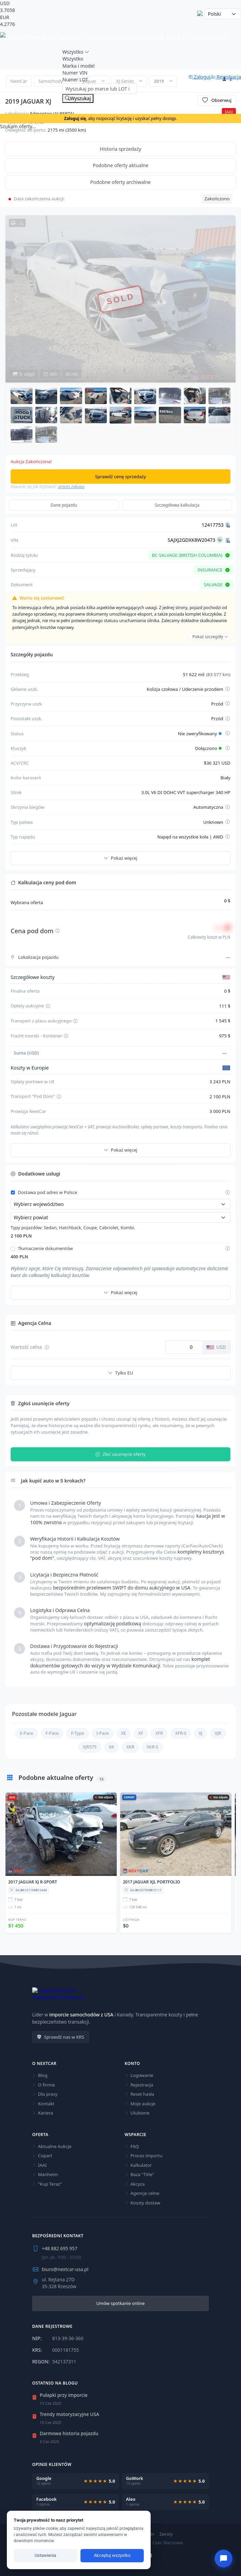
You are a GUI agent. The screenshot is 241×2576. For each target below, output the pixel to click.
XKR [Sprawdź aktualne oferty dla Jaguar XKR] (130, 1747)
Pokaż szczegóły (210, 637)
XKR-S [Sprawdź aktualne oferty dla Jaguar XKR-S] (152, 1747)
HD (72, 374)
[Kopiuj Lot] (228, 524)
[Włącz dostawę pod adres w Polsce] (13, 1192)
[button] (22, 396)
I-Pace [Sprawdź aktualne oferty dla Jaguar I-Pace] (103, 1733)
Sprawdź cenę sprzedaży (120, 476)
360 (50, 374)
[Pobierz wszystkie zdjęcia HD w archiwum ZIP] (17, 223)
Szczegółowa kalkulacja (177, 505)
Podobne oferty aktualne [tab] (121, 165)
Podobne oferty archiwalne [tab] (120, 182)
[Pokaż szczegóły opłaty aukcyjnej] (48, 1006)
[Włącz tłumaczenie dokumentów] (13, 1249)
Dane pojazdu (64, 505)
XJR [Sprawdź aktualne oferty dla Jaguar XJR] (218, 1733)
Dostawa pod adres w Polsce (47, 1192)
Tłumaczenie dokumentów (45, 1248)
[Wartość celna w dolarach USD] (184, 1347)
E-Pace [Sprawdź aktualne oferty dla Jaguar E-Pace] (26, 1733)
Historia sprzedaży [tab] (120, 149)
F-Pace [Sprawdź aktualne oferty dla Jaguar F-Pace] (52, 1733)
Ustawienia (45, 2555)
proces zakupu (71, 486)
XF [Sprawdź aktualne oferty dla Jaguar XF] (140, 1733)
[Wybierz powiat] (120, 1217)
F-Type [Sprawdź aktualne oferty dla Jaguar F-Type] (77, 1733)
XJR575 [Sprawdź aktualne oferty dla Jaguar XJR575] (90, 1747)
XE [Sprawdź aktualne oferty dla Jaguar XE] (123, 1733)
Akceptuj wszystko (112, 2555)
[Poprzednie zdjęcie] (16, 299)
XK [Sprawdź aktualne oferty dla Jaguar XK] (111, 1747)
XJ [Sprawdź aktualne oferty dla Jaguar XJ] (200, 1733)
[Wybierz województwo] (120, 1204)
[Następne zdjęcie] (225, 299)
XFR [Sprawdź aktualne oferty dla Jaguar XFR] (159, 1733)
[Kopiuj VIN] (228, 540)
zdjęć (24, 374)
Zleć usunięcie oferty (120, 1454)
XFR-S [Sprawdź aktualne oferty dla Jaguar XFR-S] (181, 1733)
